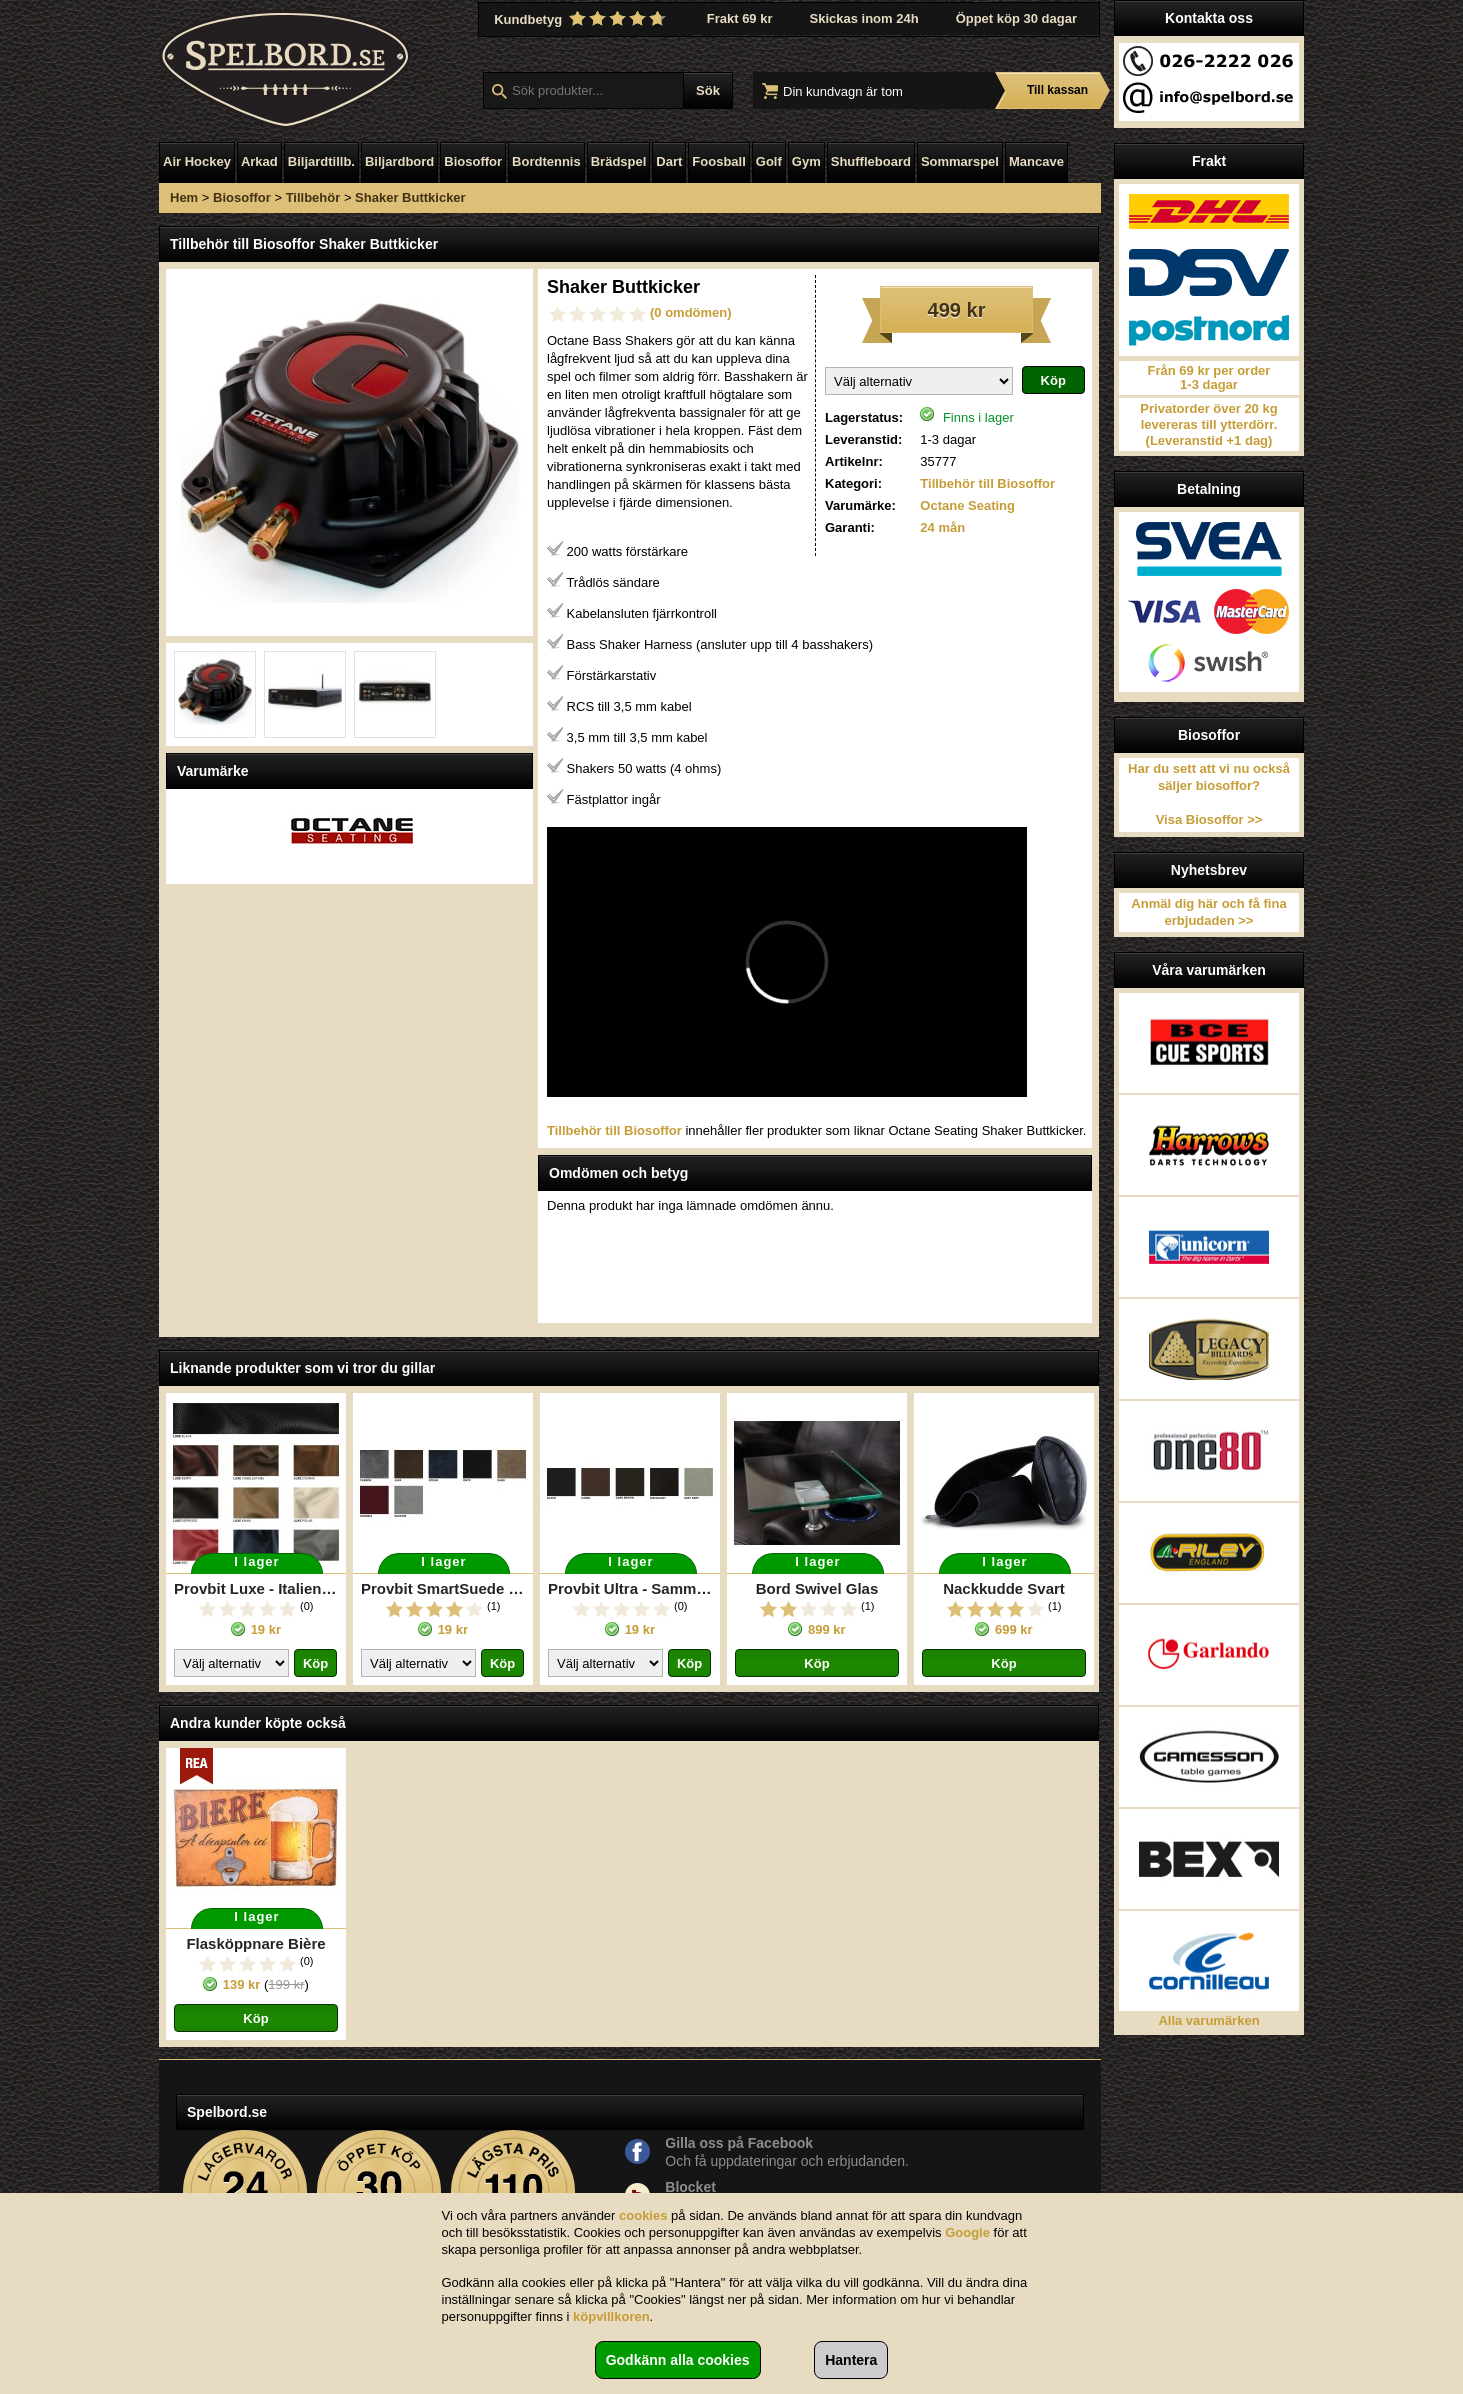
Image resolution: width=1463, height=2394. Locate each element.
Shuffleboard (871, 161)
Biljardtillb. (321, 161)
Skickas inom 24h (864, 18)
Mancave (1036, 161)
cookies (643, 2215)
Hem (184, 197)
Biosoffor (473, 161)
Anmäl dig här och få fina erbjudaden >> (1208, 912)
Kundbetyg (582, 19)
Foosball (718, 161)
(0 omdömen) (691, 312)
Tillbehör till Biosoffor (987, 483)
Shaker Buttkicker (410, 197)
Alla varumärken (1208, 2020)
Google (967, 2232)
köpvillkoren (611, 2316)
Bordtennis (546, 161)
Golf (769, 161)
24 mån (942, 527)
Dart (669, 161)
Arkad (259, 161)
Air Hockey (197, 161)
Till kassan (1057, 90)
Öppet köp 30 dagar (1016, 18)
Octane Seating (967, 505)
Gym (806, 161)
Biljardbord (399, 161)
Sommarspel (960, 161)
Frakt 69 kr (740, 18)
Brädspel (619, 161)
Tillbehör (313, 197)
